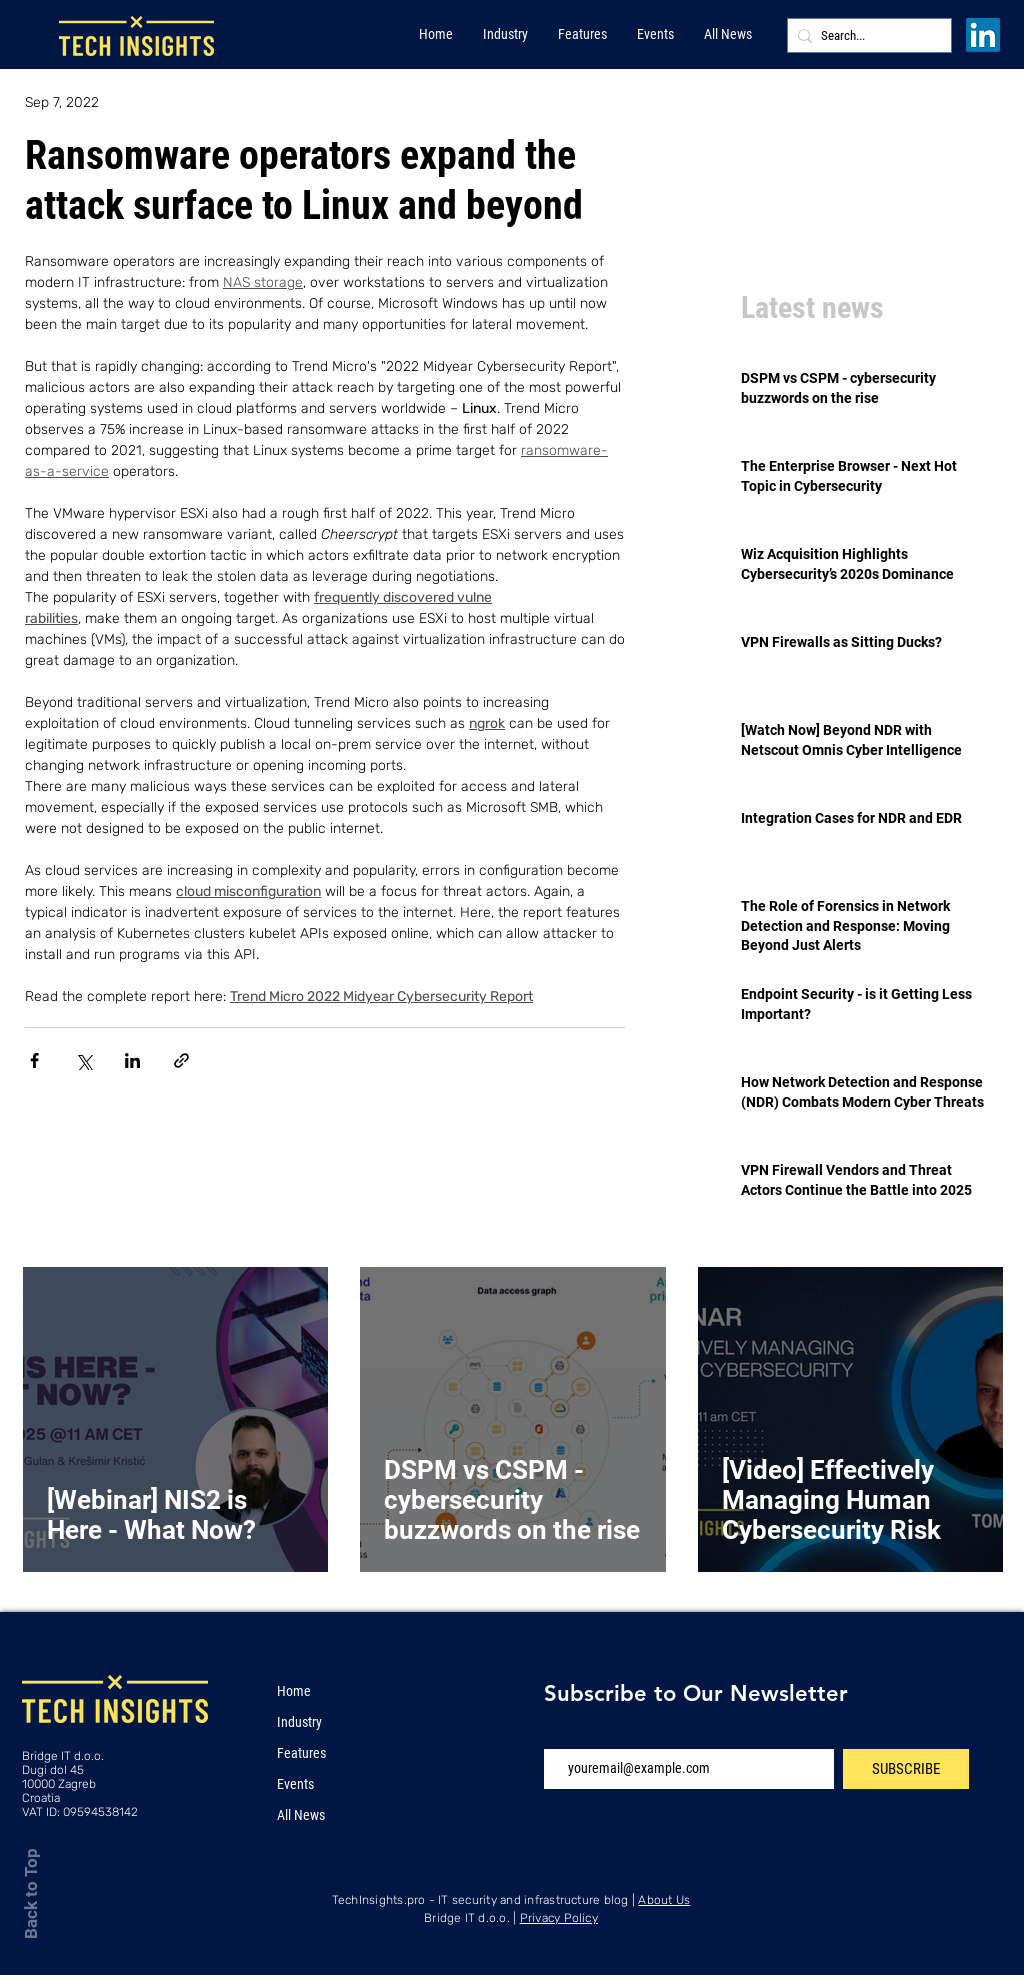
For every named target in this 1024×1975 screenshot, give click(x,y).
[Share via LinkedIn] (132, 1060)
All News (301, 1815)
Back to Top (31, 1893)
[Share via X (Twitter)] (83, 1060)
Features (301, 1753)
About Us (664, 1900)
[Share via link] (181, 1060)
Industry (299, 1722)
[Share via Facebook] (34, 1060)
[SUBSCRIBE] (906, 1769)
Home (294, 1691)
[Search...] (865, 36)
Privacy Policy (559, 1918)
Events (295, 1784)
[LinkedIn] (983, 35)
